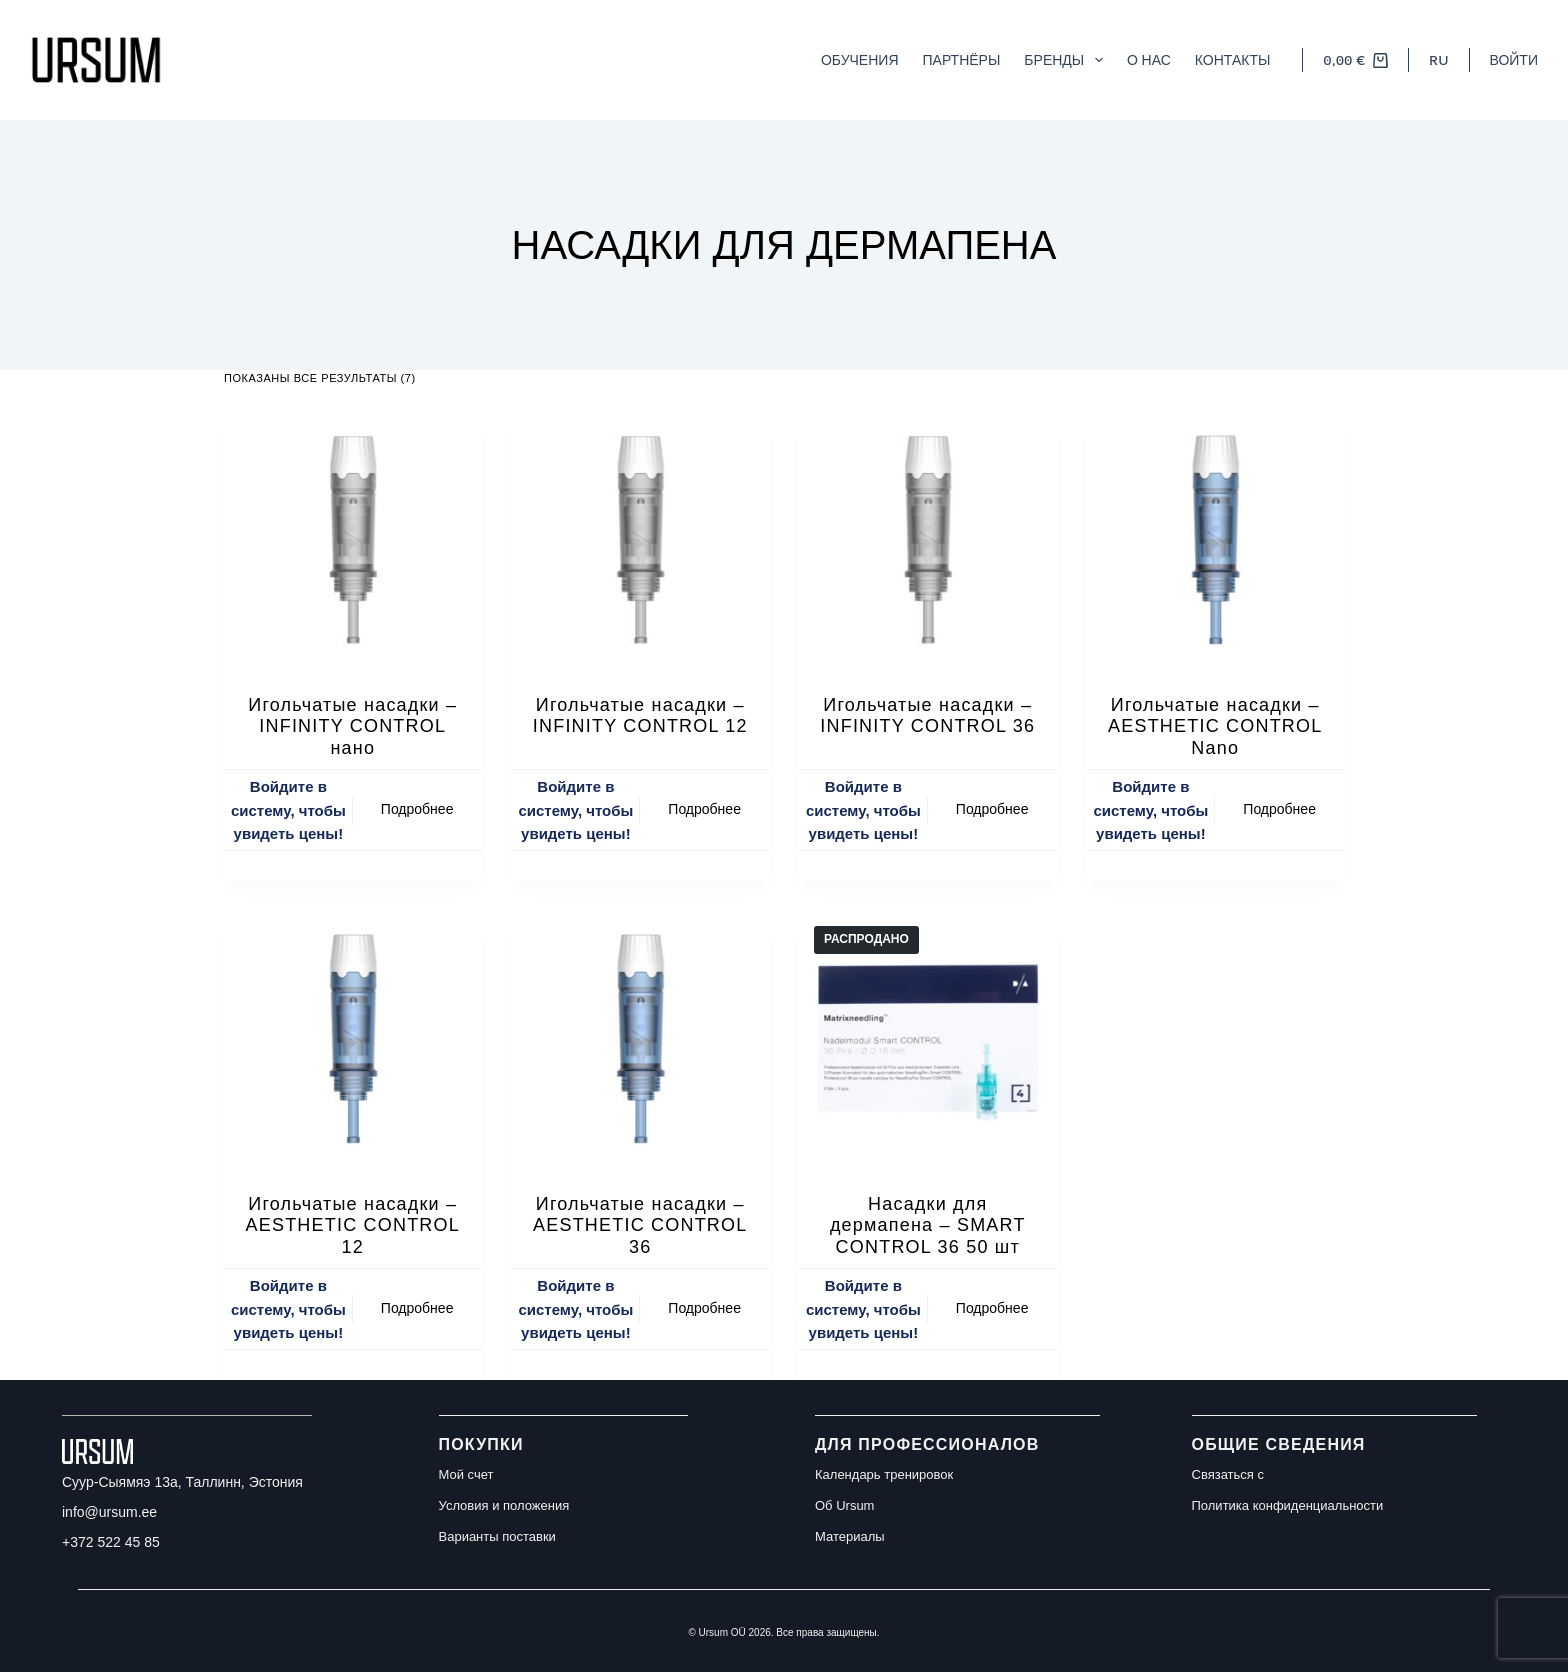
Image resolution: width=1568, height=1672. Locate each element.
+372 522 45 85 (111, 1542)
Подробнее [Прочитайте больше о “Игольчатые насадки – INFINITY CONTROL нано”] (417, 809)
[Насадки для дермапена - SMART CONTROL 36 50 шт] (928, 1040)
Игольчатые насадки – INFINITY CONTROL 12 (640, 716)
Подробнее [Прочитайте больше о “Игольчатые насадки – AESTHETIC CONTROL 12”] (417, 1308)
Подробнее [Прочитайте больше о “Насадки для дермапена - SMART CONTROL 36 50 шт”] (992, 1308)
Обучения (860, 59)
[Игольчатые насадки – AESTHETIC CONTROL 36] (641, 1040)
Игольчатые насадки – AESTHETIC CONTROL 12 (353, 1225)
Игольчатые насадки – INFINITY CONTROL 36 (927, 716)
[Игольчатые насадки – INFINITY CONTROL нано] (353, 541)
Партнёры (962, 59)
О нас (1149, 59)
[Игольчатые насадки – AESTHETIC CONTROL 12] (353, 1040)
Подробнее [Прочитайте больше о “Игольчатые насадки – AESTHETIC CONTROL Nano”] (1279, 809)
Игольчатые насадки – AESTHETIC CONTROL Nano (1215, 726)
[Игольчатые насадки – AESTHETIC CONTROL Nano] (1216, 541)
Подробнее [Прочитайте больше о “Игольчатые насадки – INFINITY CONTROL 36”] (992, 809)
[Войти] (1514, 60)
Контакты (1233, 59)
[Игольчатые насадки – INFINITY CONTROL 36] (928, 541)
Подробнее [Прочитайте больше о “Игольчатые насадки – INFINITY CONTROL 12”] (704, 809)
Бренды (1067, 60)
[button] (1438, 60)
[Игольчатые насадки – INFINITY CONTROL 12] (641, 541)
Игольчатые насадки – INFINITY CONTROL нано (352, 726)
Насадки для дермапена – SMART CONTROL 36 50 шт (928, 1225)
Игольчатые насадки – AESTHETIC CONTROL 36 (640, 1225)
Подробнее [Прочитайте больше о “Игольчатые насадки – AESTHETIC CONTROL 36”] (704, 1308)
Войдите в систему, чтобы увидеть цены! (288, 810)
